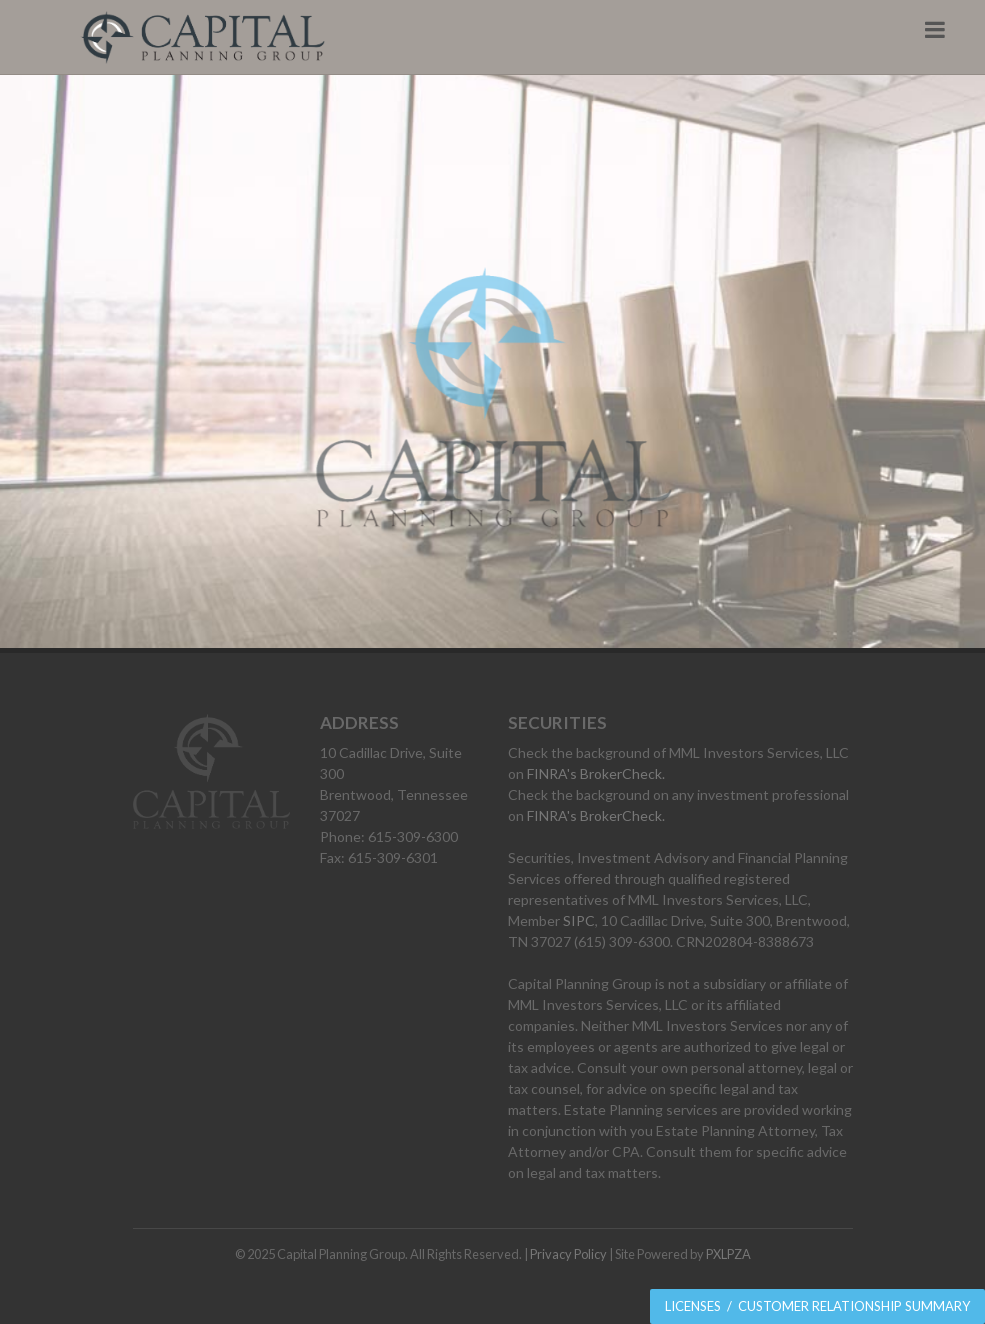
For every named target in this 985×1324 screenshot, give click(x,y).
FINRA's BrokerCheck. (596, 773)
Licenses (693, 1306)
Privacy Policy (568, 1254)
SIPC (579, 920)
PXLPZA (728, 1254)
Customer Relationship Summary (854, 1306)
